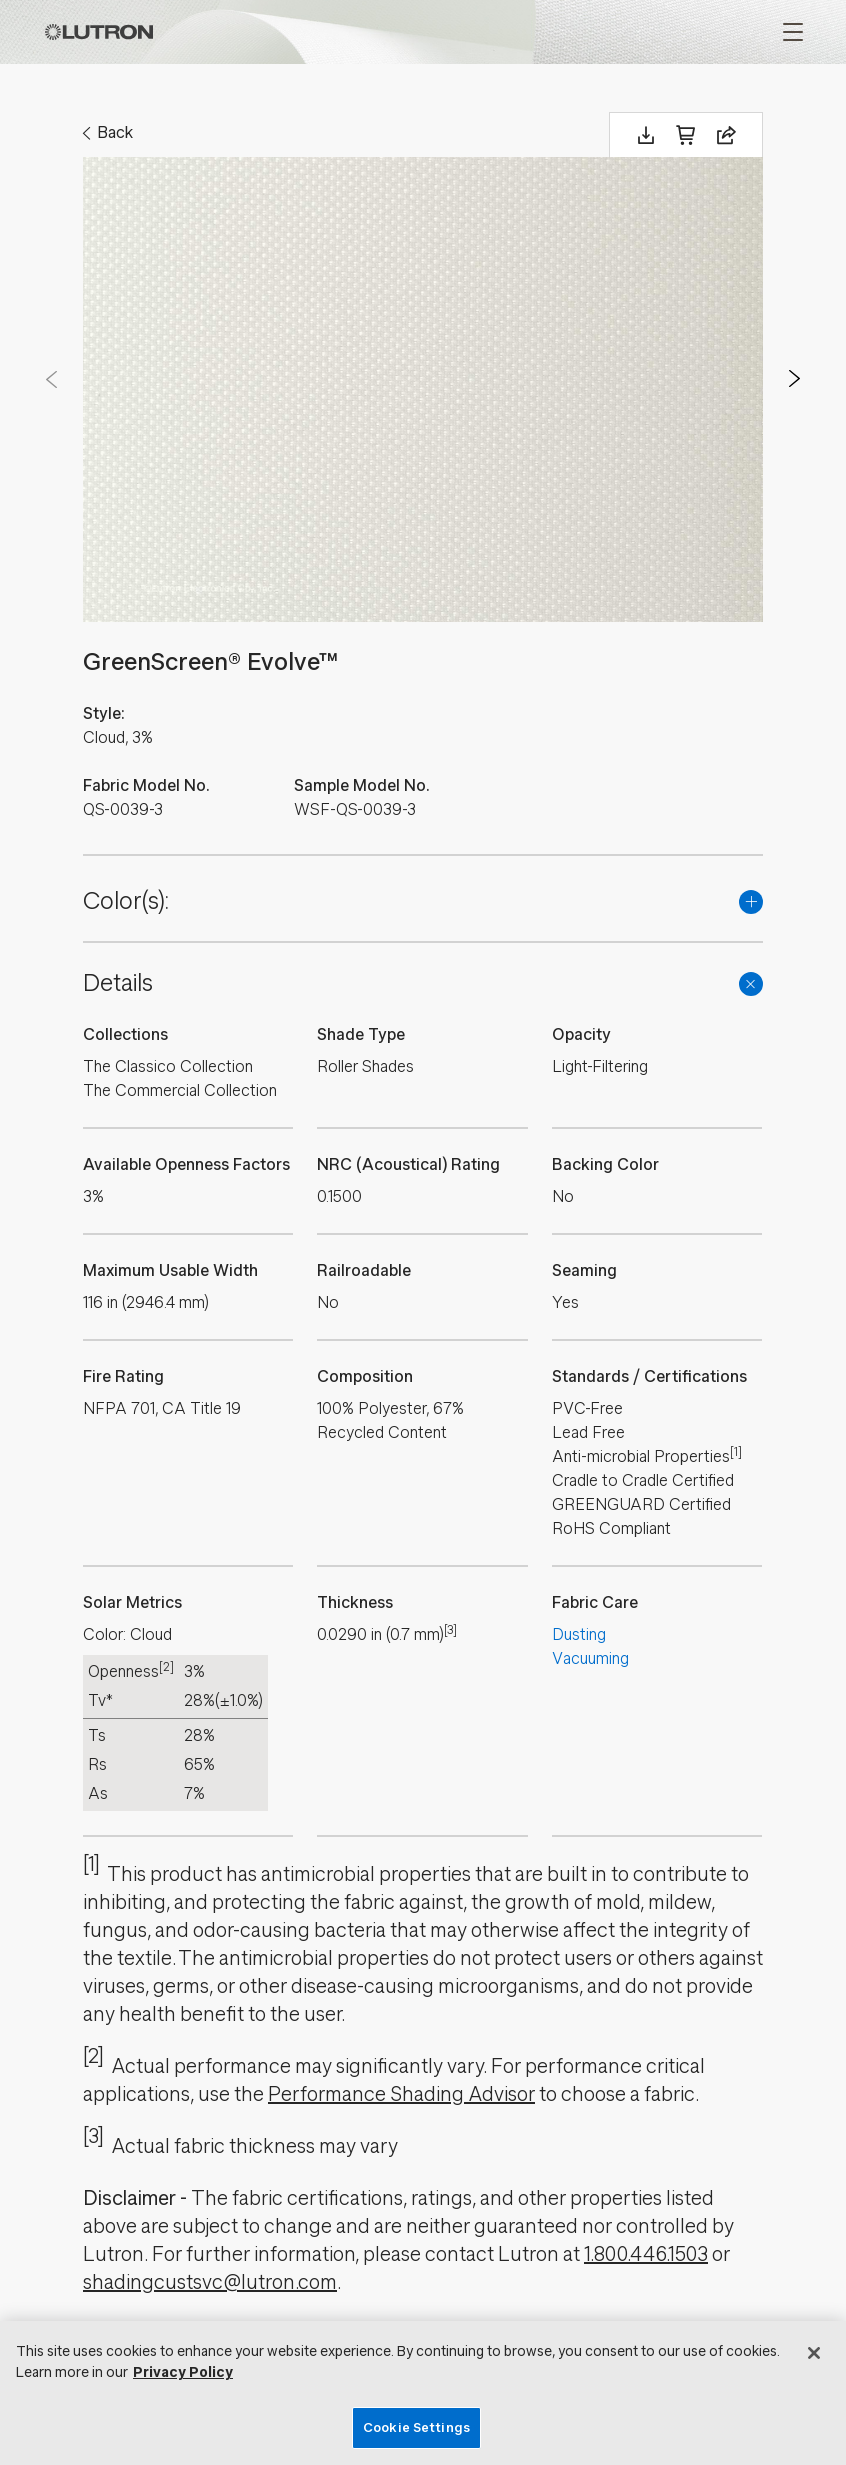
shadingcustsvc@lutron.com (210, 2282)
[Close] (814, 2353)
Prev (51, 379)
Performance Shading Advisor (401, 2094)
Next (795, 379)
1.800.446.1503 (646, 2254)
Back (115, 132)
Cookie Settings (416, 2427)
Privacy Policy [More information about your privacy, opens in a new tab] (183, 2372)
